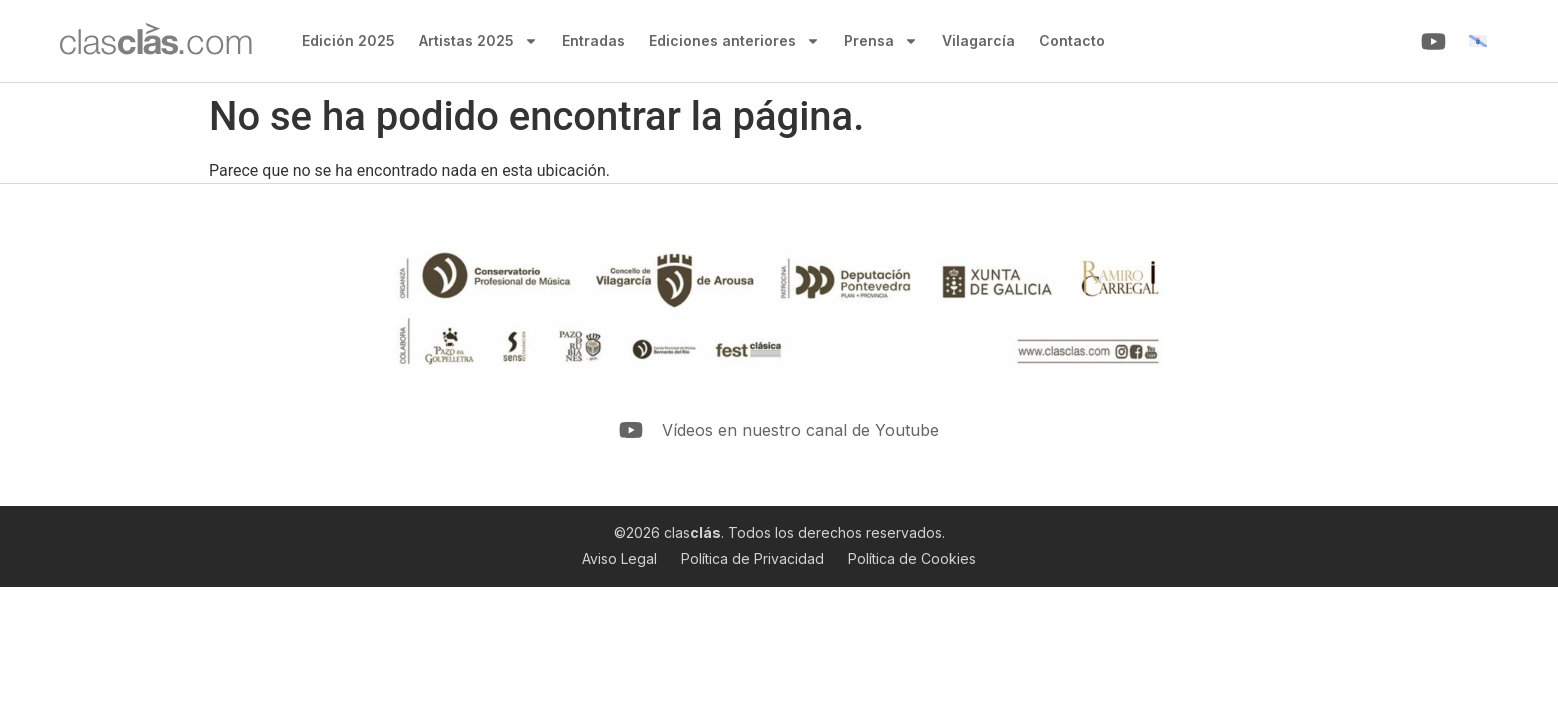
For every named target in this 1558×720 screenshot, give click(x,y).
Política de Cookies (912, 558)
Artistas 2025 (478, 41)
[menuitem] (1478, 41)
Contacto (1072, 40)
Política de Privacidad (752, 558)
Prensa (881, 41)
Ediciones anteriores (734, 41)
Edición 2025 (348, 40)
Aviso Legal (619, 558)
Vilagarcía (978, 40)
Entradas (593, 40)
